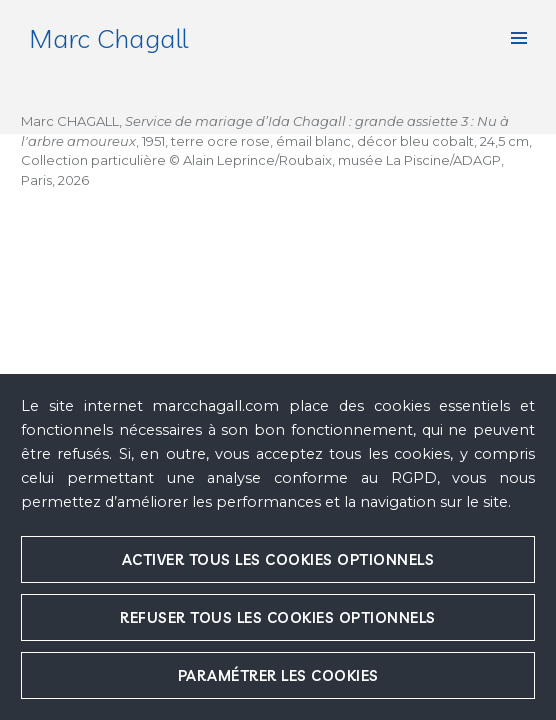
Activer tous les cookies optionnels (278, 559)
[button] (519, 38)
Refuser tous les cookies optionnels (278, 617)
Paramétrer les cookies (278, 675)
